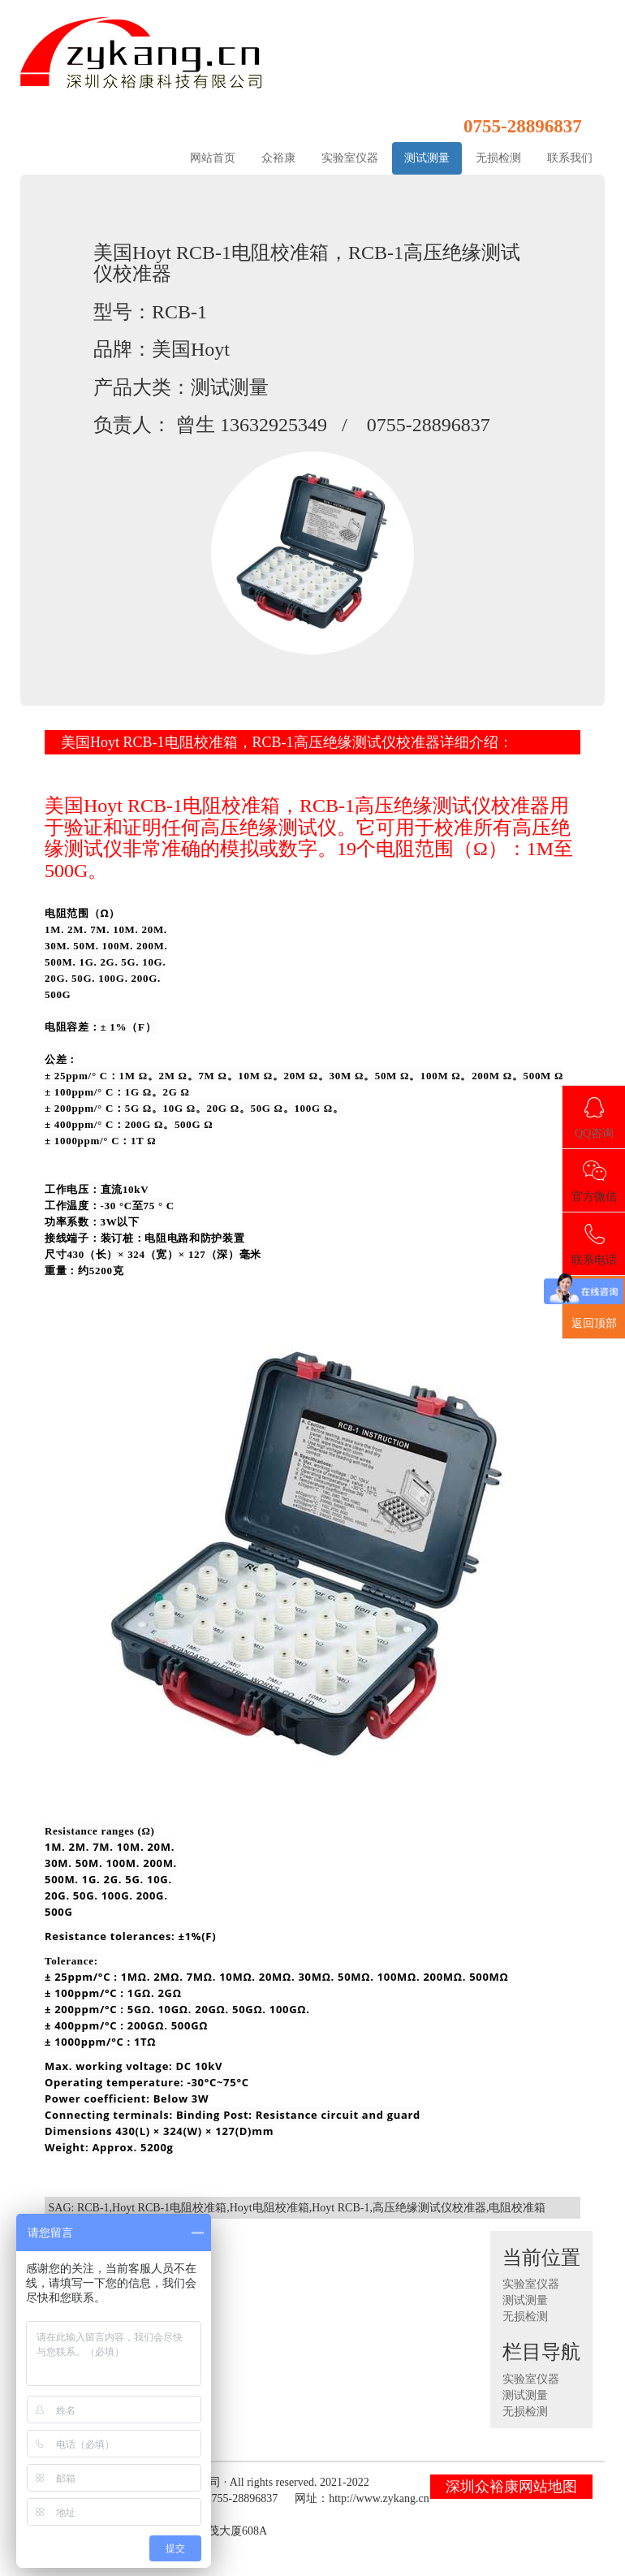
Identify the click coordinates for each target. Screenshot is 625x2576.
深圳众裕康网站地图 (511, 2487)
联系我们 (570, 158)
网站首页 (212, 158)
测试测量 (427, 158)
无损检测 (498, 158)
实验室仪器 (349, 158)
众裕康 (278, 158)
